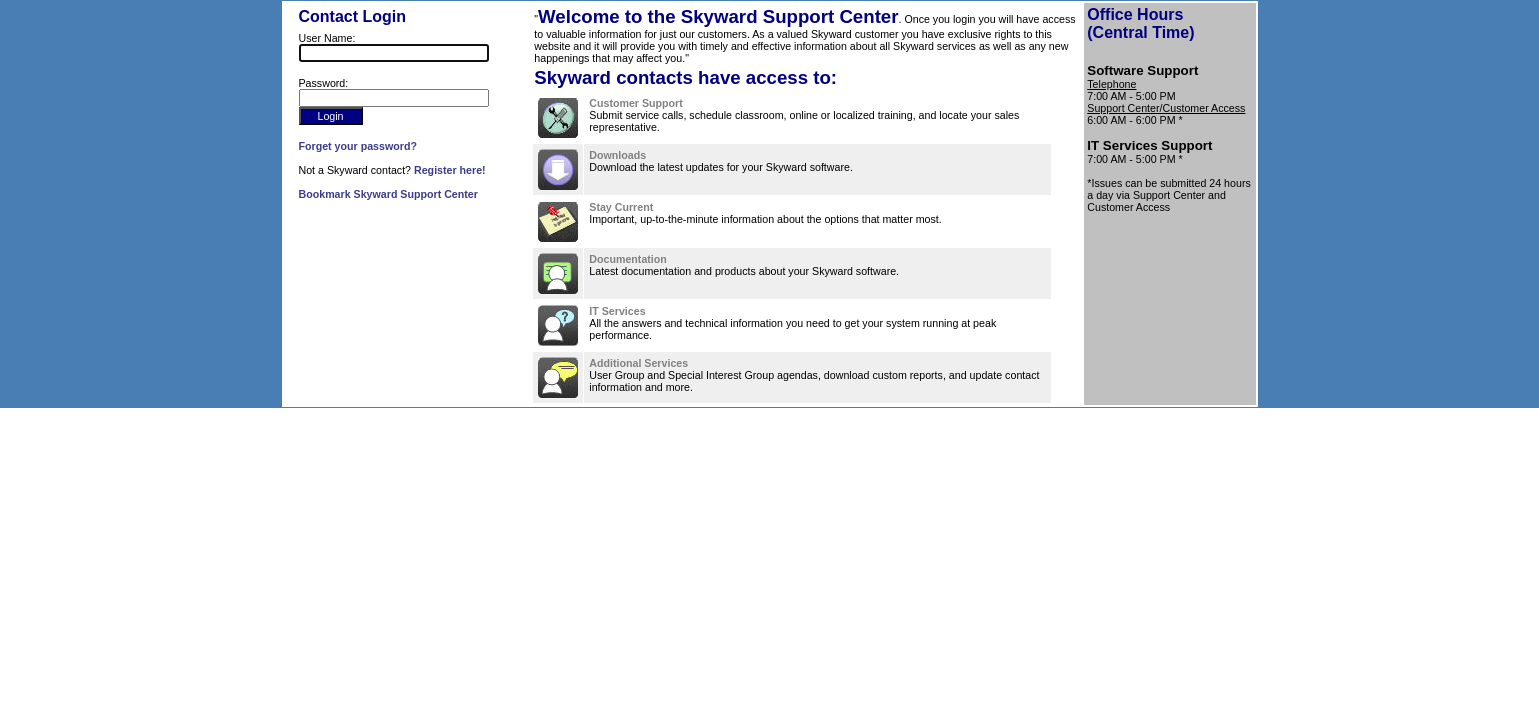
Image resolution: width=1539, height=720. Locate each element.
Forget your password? (358, 146)
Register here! (450, 170)
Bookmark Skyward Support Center (388, 194)
